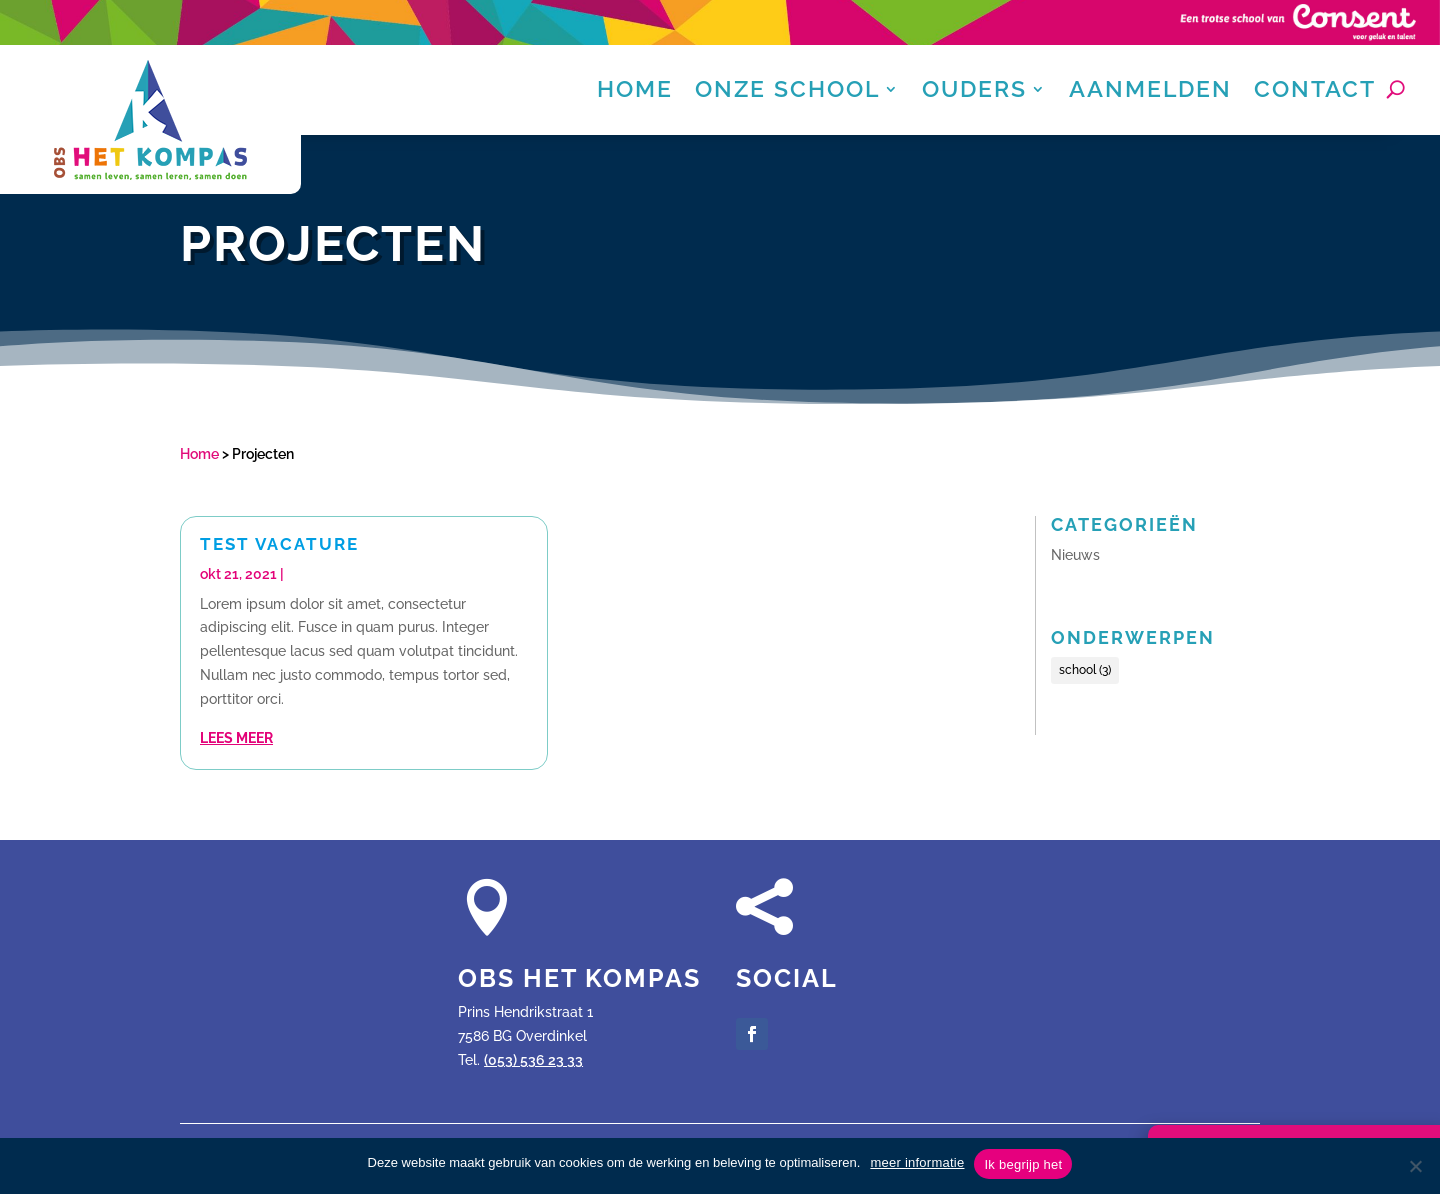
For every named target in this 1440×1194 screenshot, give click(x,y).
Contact (1315, 92)
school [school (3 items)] (1085, 670)
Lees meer (236, 738)
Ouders (974, 92)
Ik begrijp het (1023, 1164)
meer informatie (917, 1162)
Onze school (787, 92)
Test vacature (279, 544)
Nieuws (1075, 555)
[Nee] (1415, 1166)
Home (635, 92)
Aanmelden (1150, 92)
